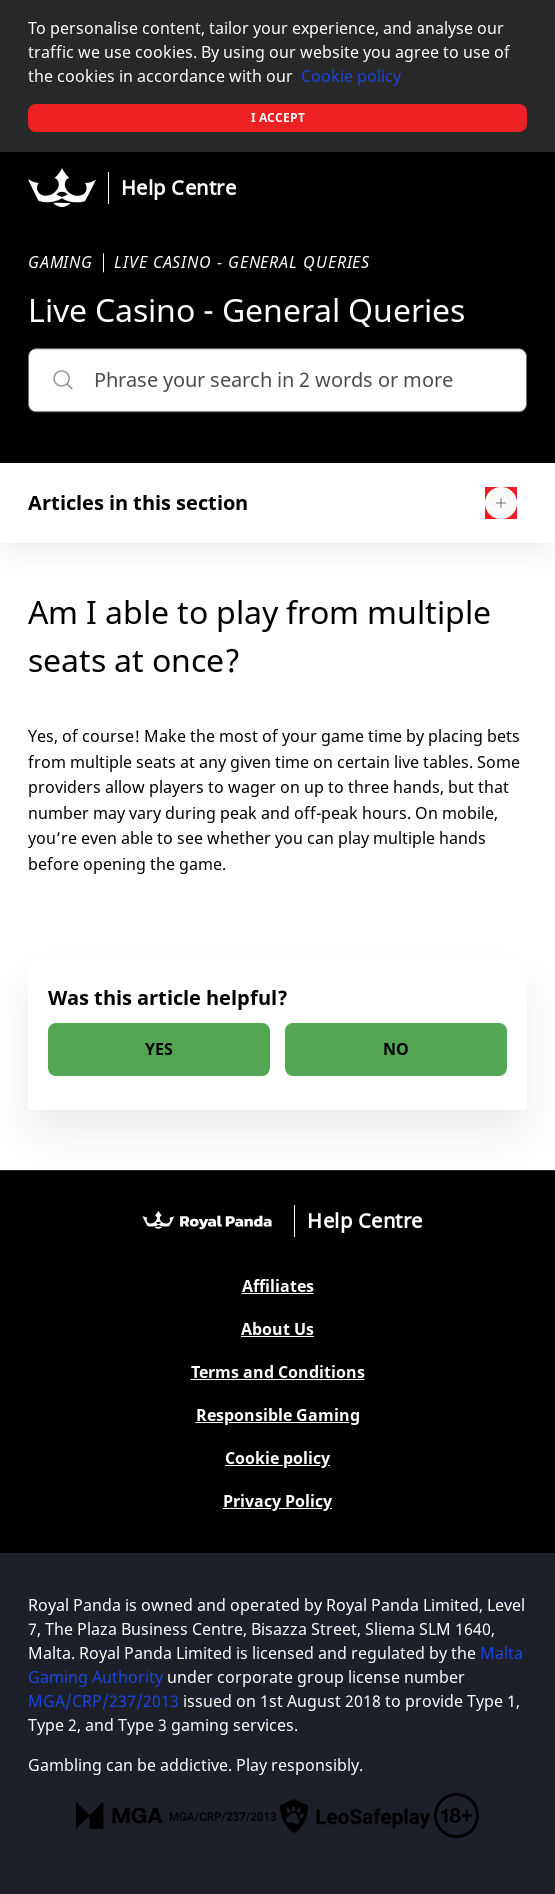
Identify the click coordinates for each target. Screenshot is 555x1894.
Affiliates (278, 1286)
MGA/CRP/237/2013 (103, 1701)
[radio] (159, 1049)
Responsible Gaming (278, 1415)
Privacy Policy (277, 1501)
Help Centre (179, 187)
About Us (277, 1329)
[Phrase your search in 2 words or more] (278, 380)
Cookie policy (351, 76)
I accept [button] (278, 117)
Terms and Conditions (278, 1372)
